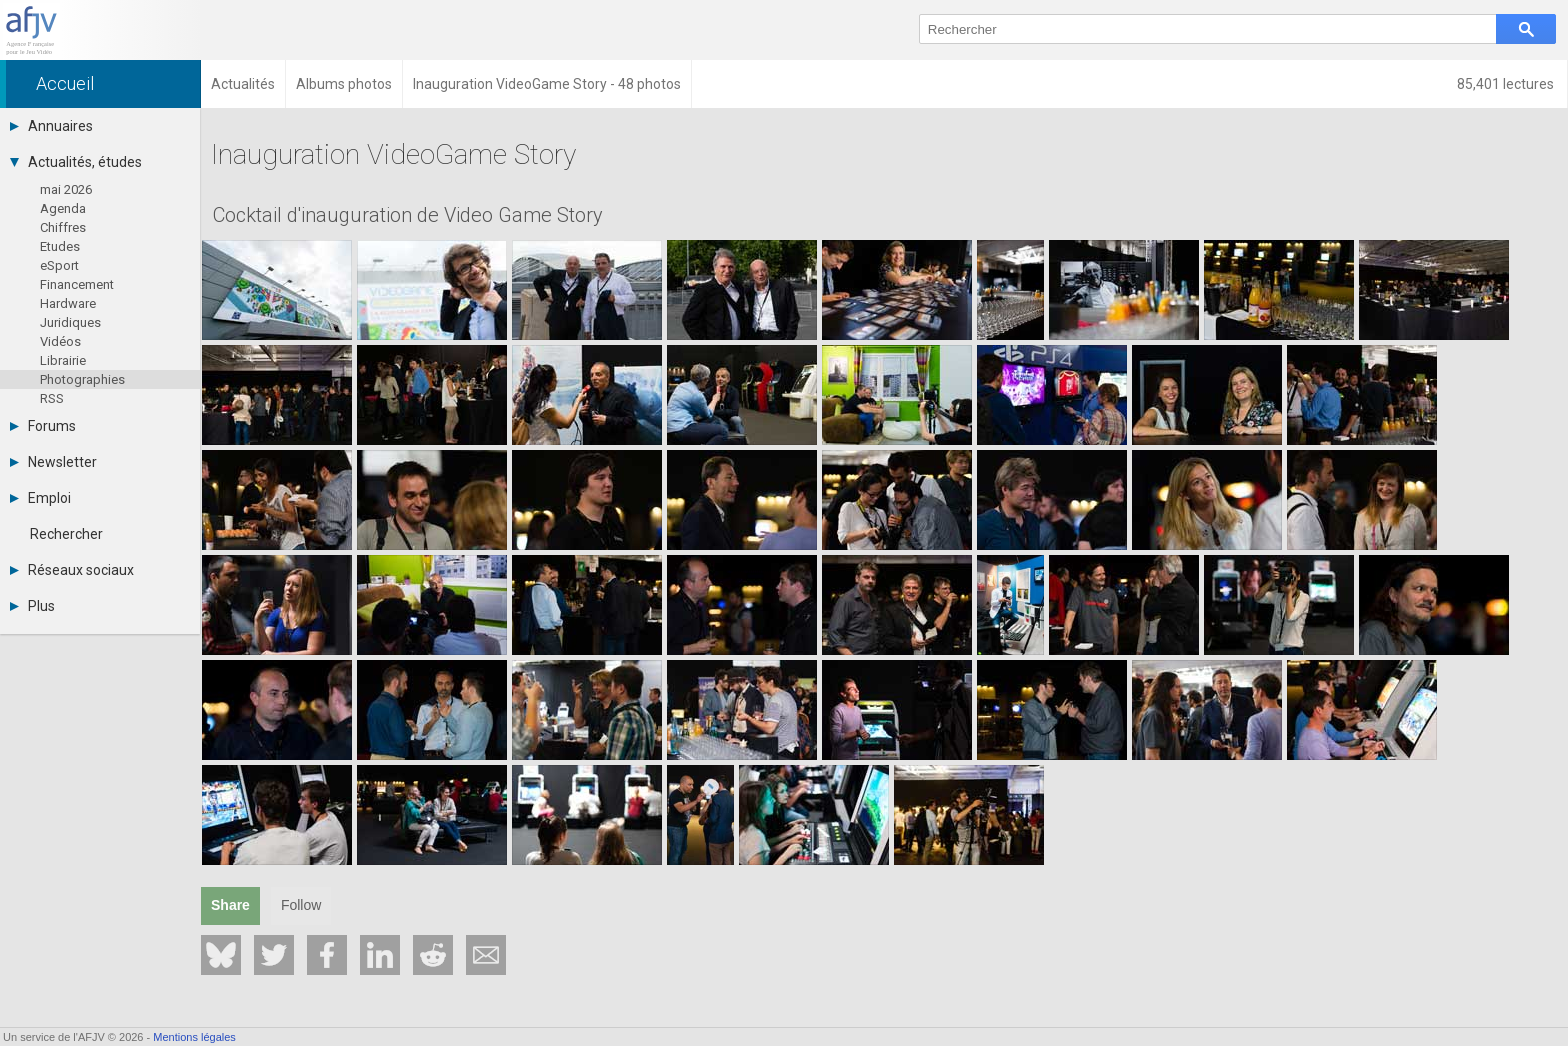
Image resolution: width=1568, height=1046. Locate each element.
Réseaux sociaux (72, 570)
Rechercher (66, 534)
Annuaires (51, 126)
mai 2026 (66, 189)
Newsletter (53, 462)
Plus (32, 606)
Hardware (68, 303)
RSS (52, 398)
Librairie (63, 360)
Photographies (82, 379)
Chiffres (63, 227)
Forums (43, 426)
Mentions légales (194, 1037)
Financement (77, 284)
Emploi (40, 498)
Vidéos (60, 341)
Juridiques (70, 322)
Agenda (63, 208)
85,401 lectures (1507, 84)
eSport (59, 265)
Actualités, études (76, 162)
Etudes (60, 246)
